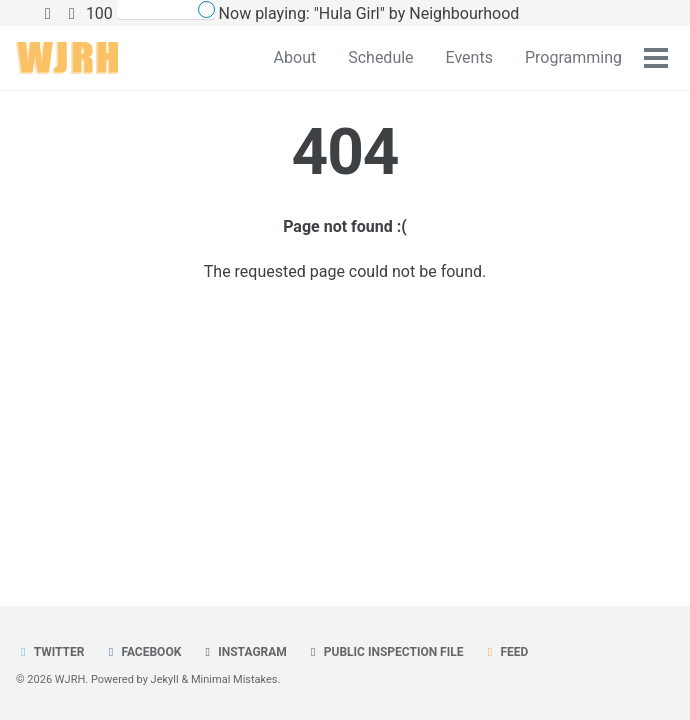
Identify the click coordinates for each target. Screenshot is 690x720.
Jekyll (165, 679)
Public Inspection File (385, 652)
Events (469, 57)
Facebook (142, 652)
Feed (505, 652)
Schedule (380, 57)
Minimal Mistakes (234, 679)
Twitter (50, 652)
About (295, 57)
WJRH (70, 679)
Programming (573, 57)
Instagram (243, 652)
